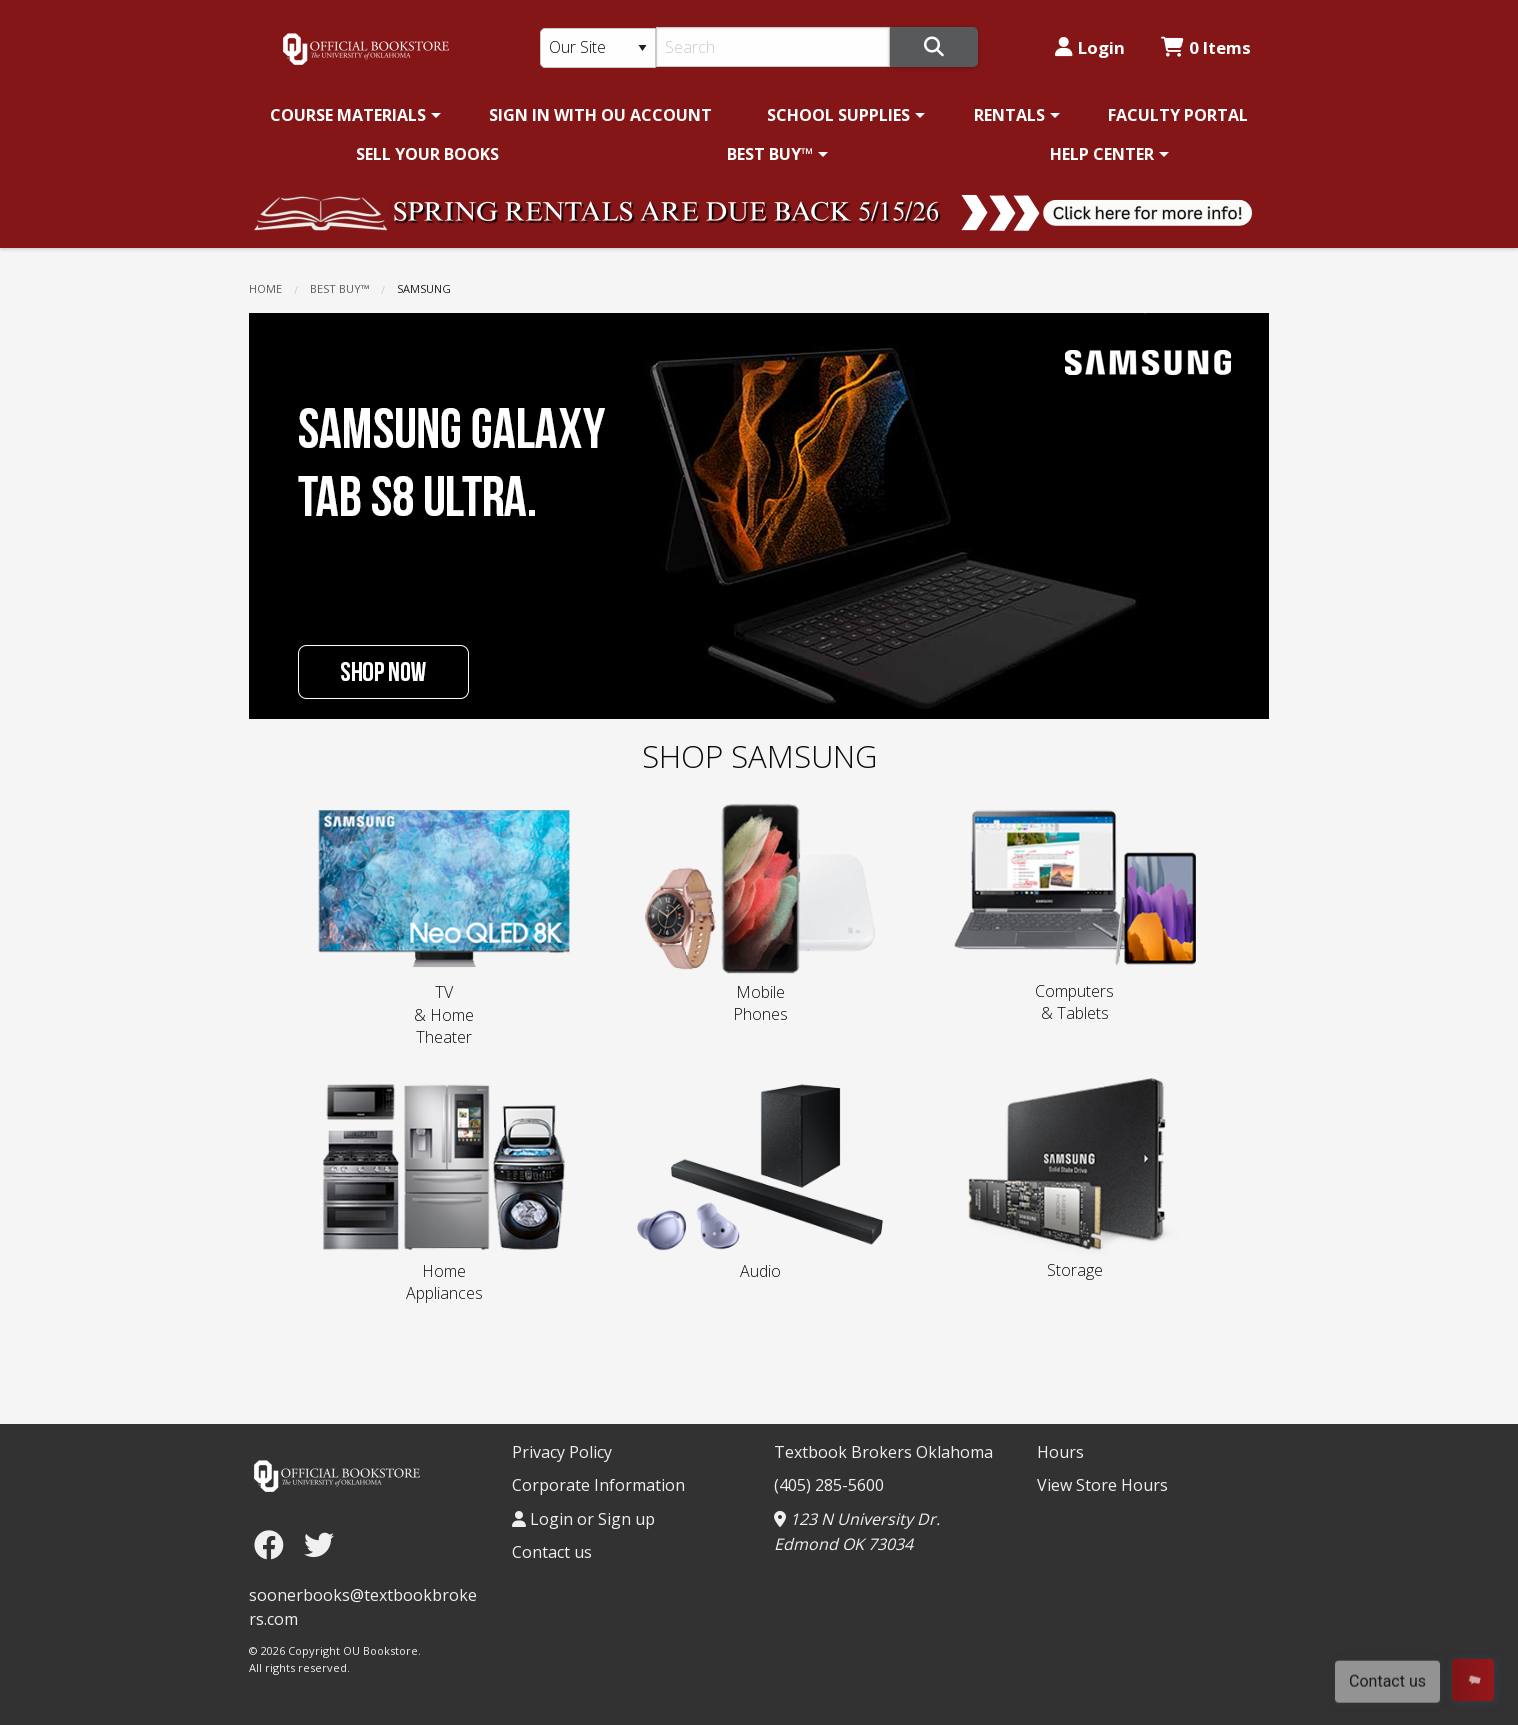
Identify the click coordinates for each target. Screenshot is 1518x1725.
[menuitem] (352, 115)
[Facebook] (274, 1544)
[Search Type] (598, 48)
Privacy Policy (562, 1452)
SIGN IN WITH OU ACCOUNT (600, 115)
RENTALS (1009, 115)
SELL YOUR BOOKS (427, 154)
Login (1090, 47)
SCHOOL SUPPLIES (838, 115)
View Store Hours (1102, 1485)
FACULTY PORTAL (1178, 115)
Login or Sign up (583, 1519)
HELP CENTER (1102, 154)
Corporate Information (598, 1485)
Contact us (552, 1552)
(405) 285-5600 (829, 1485)
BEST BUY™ (770, 154)
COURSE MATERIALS (348, 115)
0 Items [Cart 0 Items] (1206, 47)
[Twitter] (319, 1544)
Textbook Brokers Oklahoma (883, 1452)
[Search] (773, 47)
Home (265, 288)
